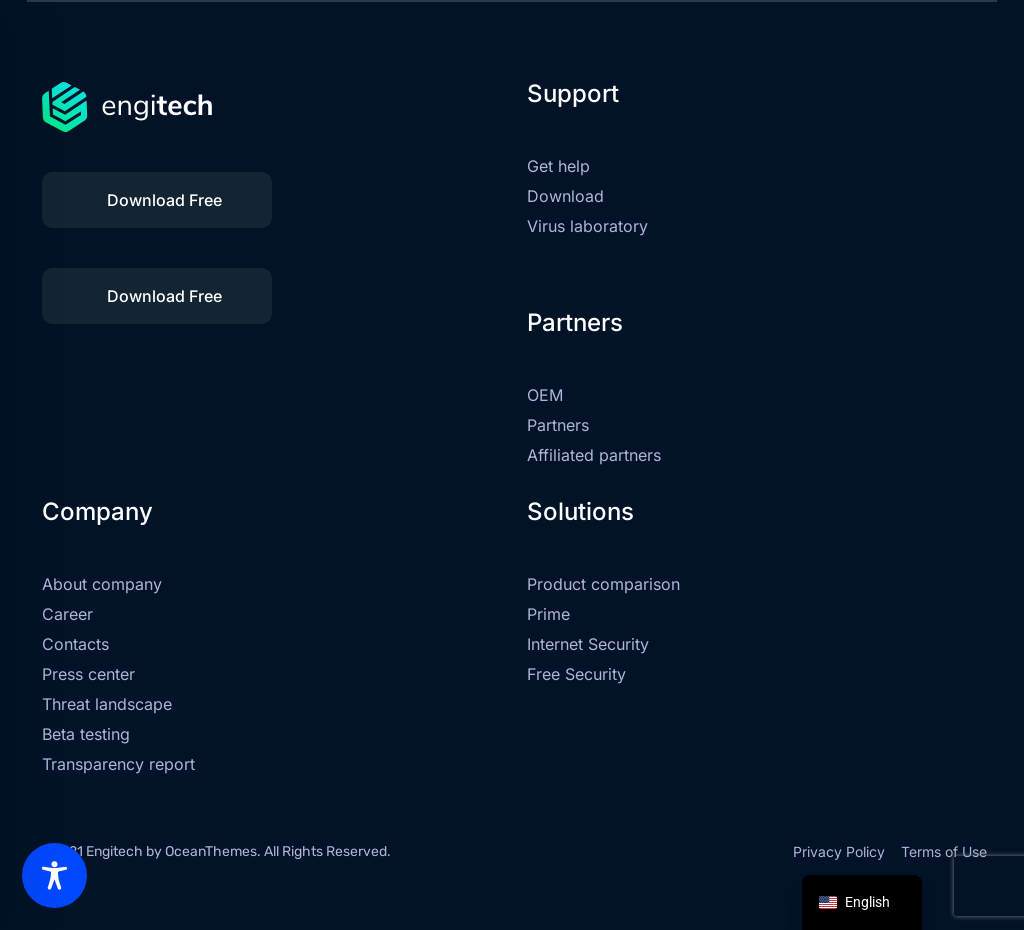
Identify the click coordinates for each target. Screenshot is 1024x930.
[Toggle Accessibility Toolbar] (54, 875)
